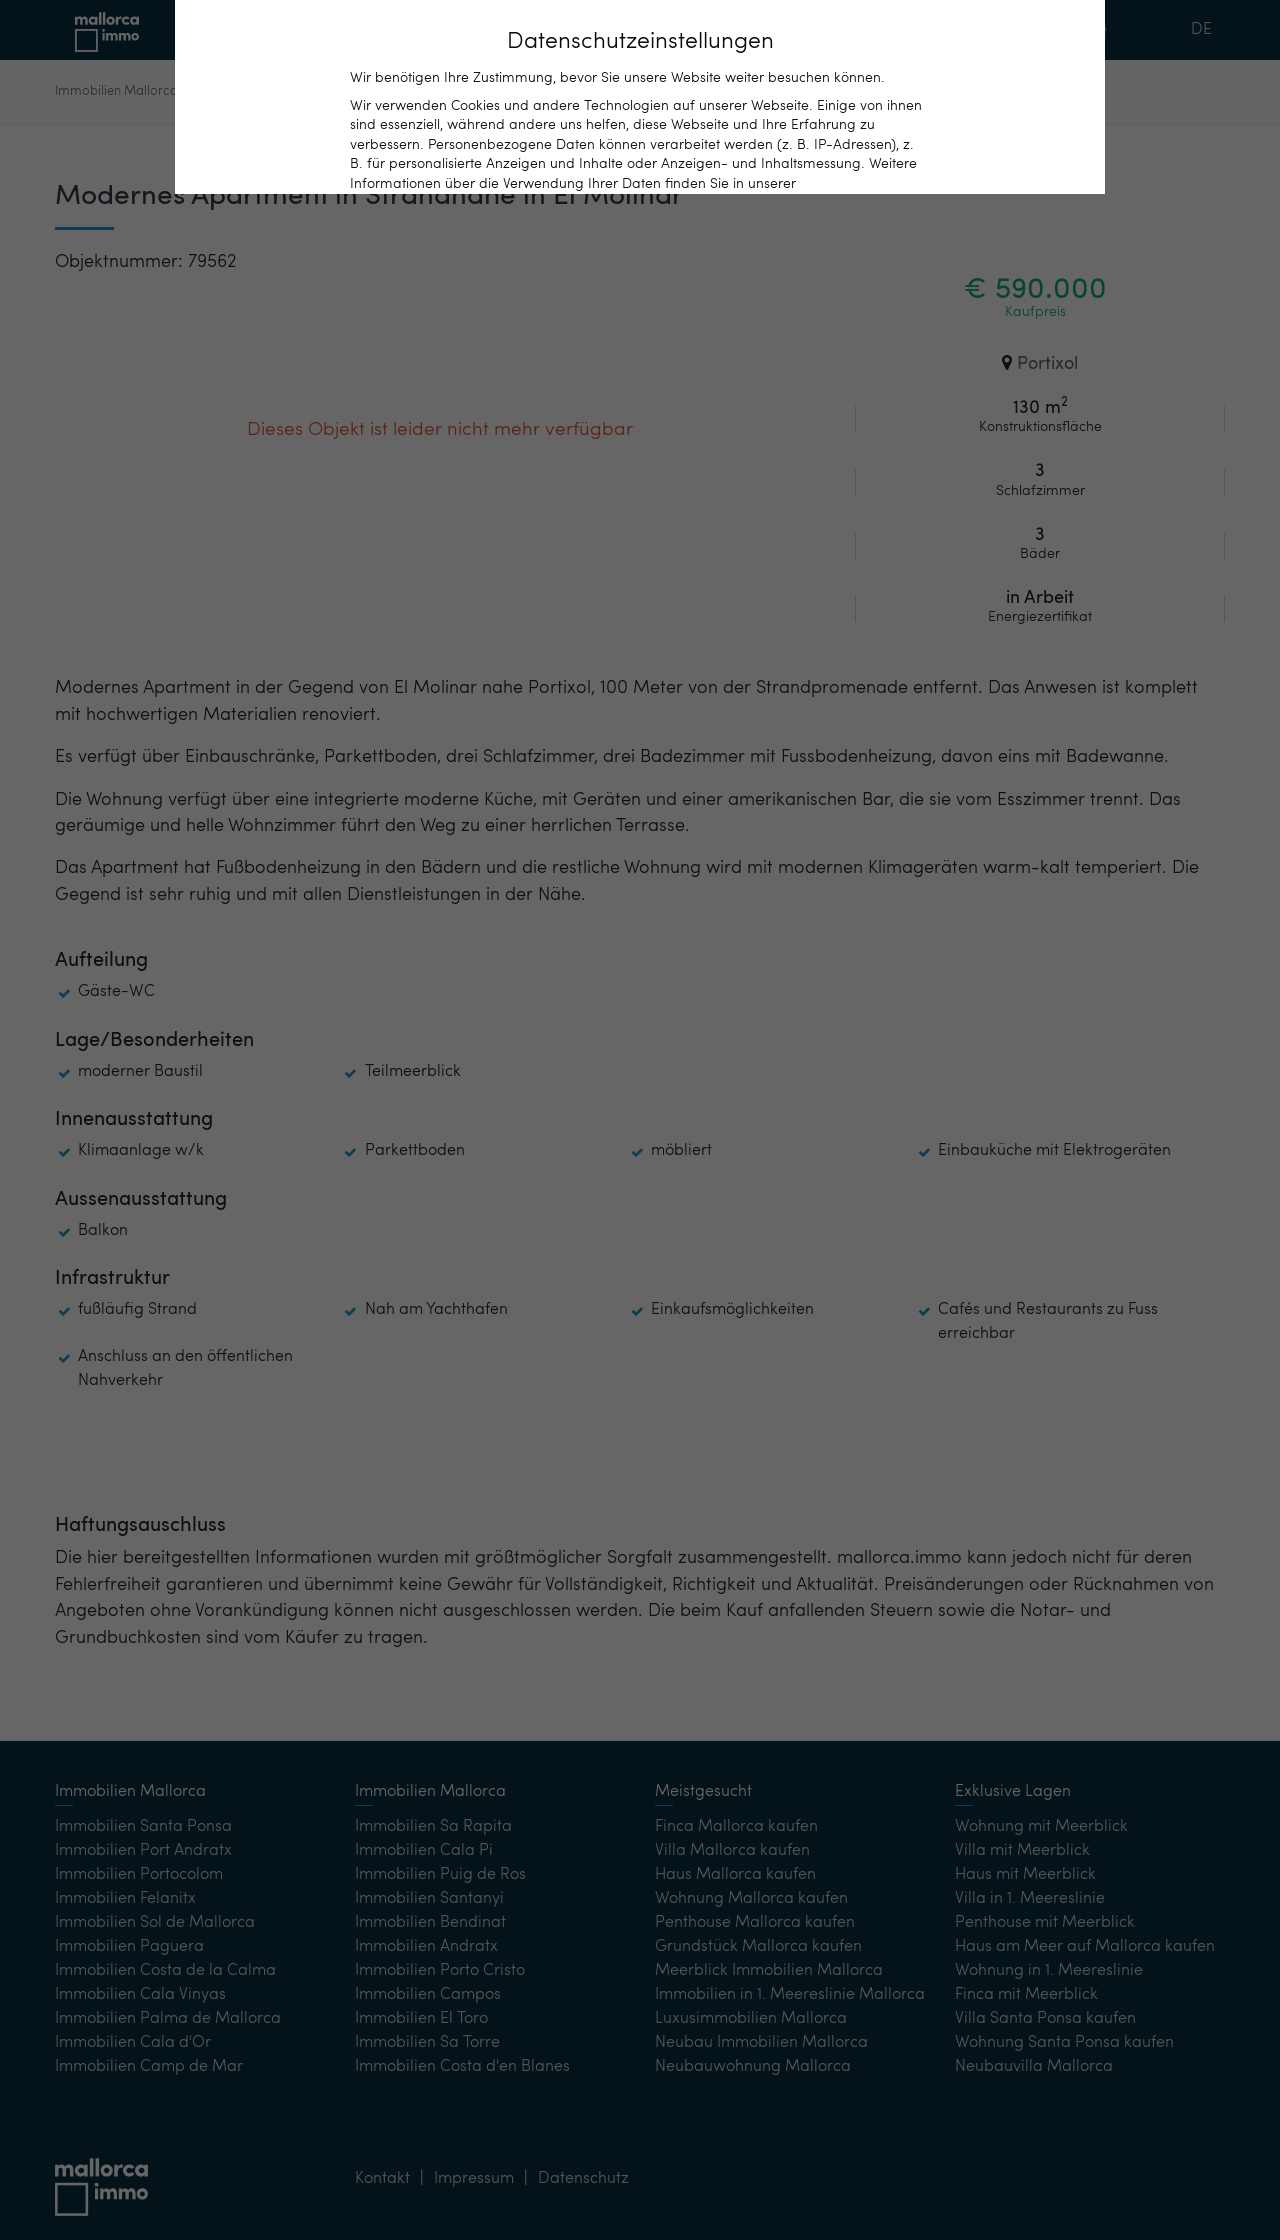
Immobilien (462, 29)
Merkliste (1073, 30)
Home (257, 30)
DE (1201, 30)
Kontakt (869, 30)
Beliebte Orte (665, 29)
